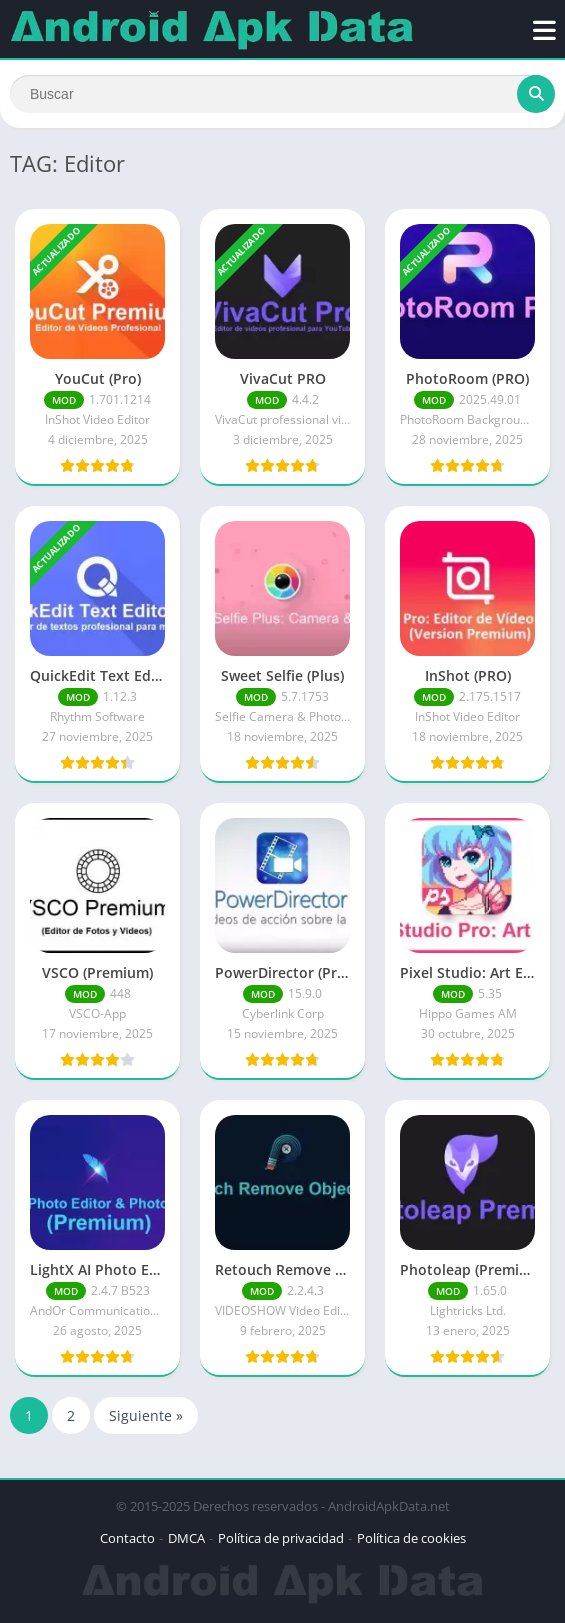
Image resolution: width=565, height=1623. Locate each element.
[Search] (282, 94)
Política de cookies (411, 1538)
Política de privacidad (281, 1538)
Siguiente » (146, 1415)
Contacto (127, 1538)
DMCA (186, 1538)
